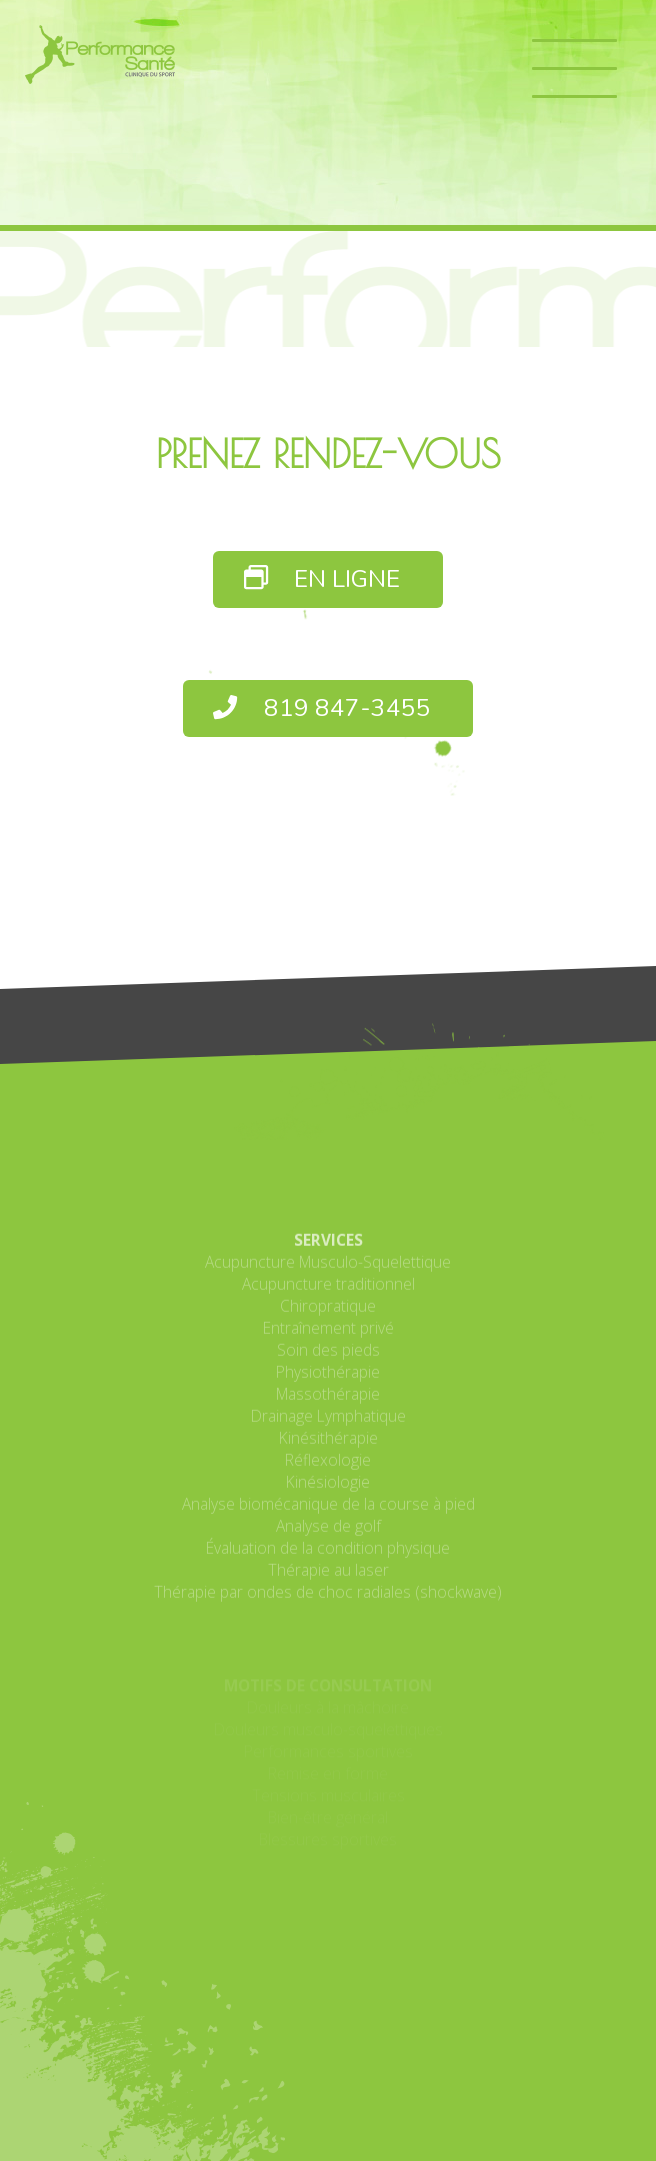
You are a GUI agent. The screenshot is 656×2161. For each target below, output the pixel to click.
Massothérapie (328, 1470)
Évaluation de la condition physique (328, 1624)
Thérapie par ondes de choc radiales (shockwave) (328, 1668)
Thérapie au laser (328, 1646)
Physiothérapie (328, 1448)
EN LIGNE (322, 579)
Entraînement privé (328, 1404)
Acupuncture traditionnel (328, 1360)
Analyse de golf (328, 1602)
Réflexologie (328, 1536)
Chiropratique (328, 1382)
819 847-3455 (322, 708)
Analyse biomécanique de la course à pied (328, 1580)
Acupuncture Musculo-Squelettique (328, 1338)
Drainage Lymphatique (328, 1492)
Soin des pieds (328, 1426)
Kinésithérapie (328, 1514)
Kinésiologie (328, 1558)
